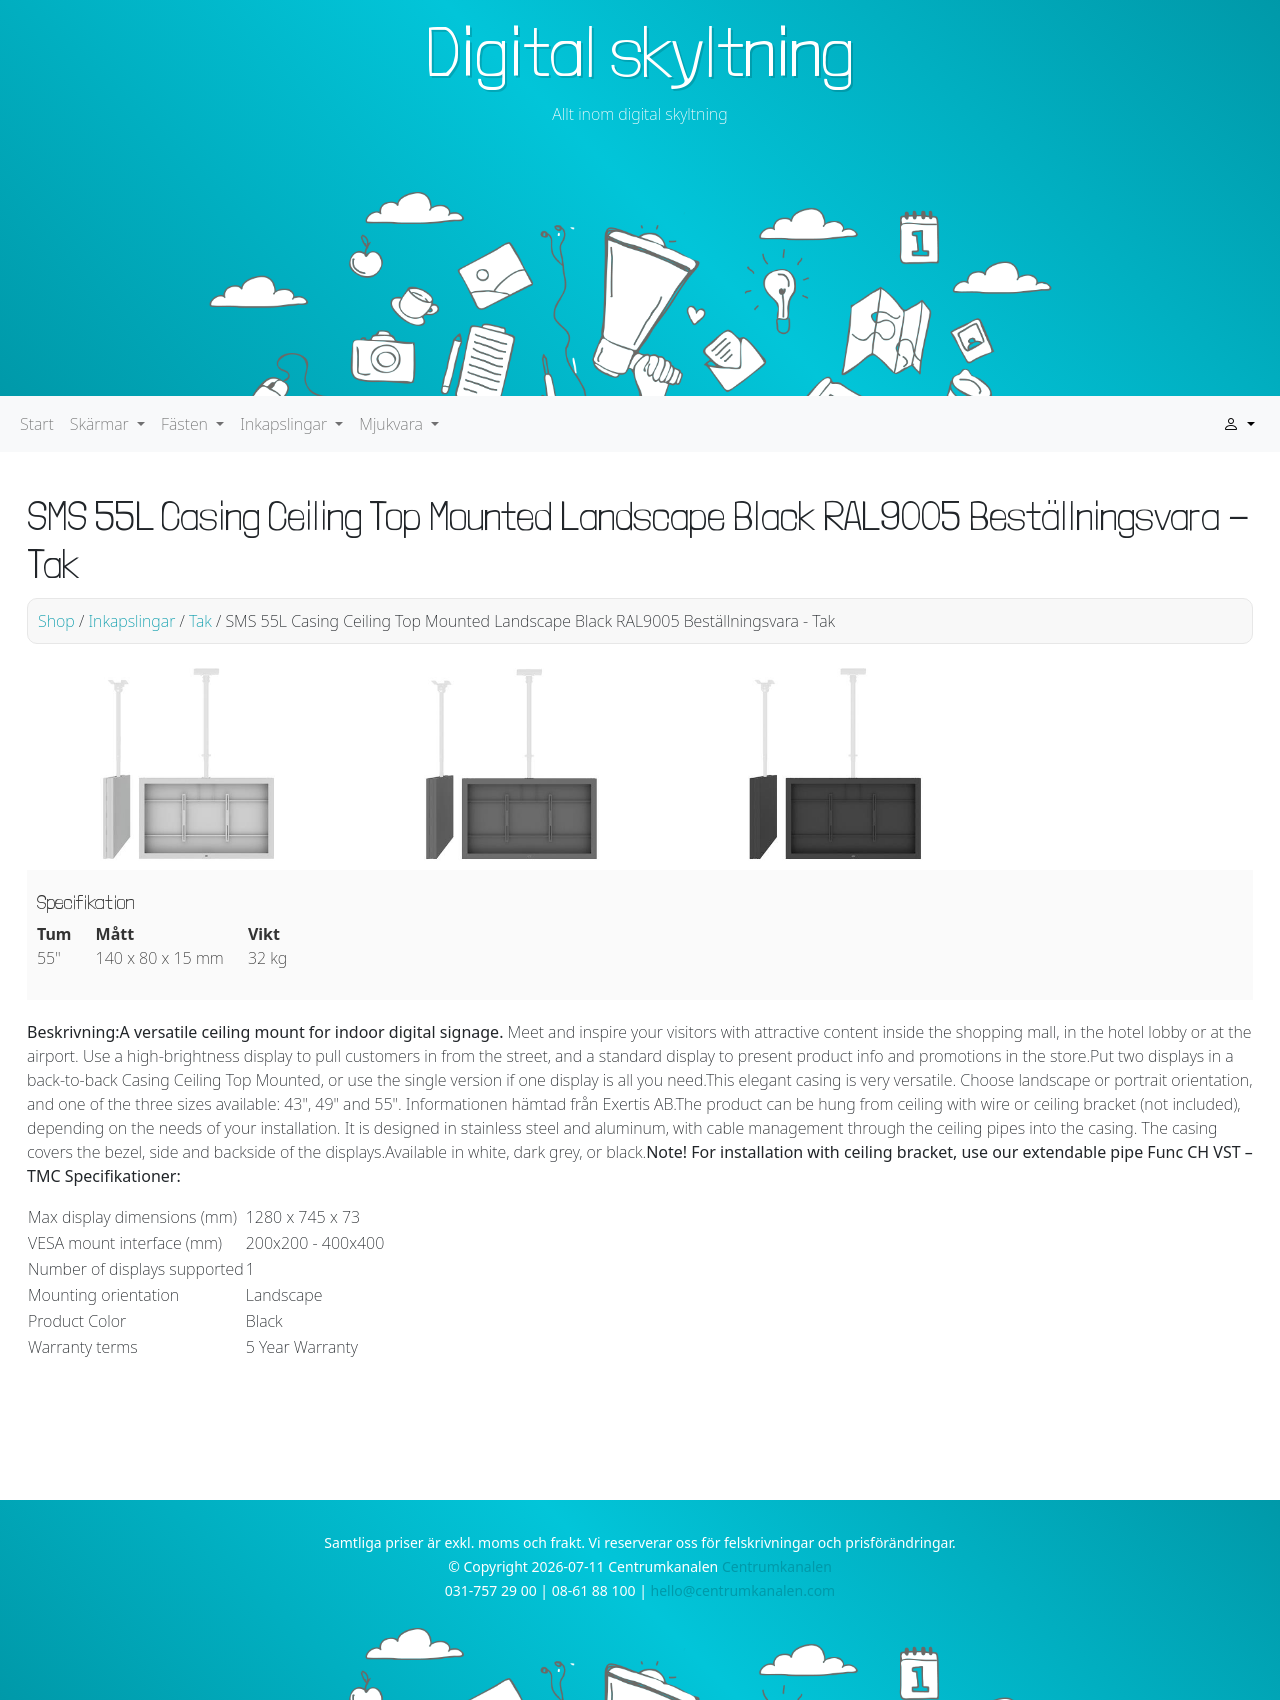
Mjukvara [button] (393, 424)
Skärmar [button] (101, 424)
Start (37, 424)
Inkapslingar (131, 621)
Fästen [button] (186, 424)
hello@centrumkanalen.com (743, 1590)
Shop (56, 621)
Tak (200, 621)
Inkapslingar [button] (285, 424)
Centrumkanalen (777, 1566)
